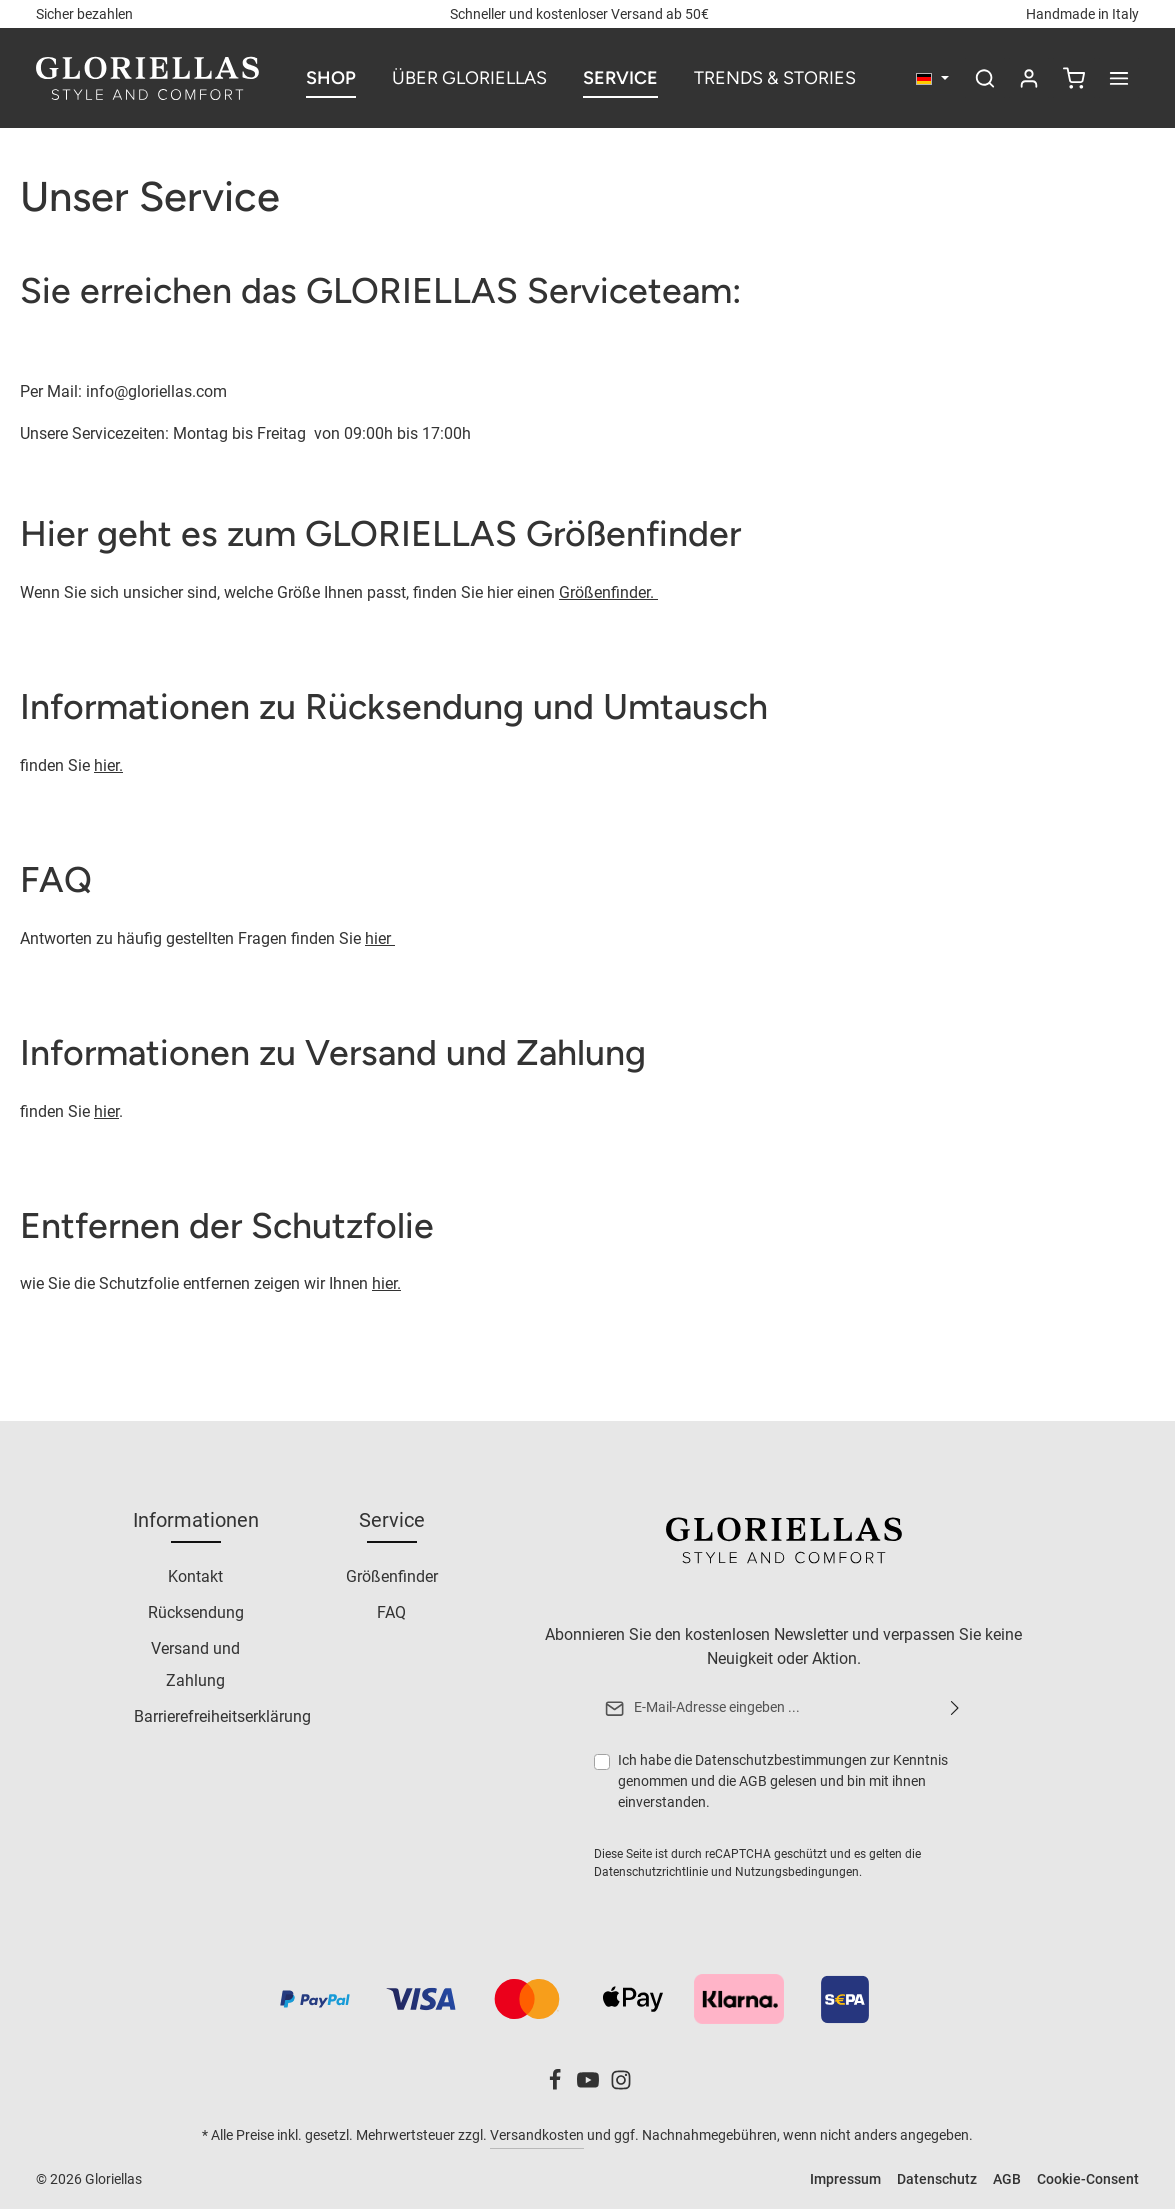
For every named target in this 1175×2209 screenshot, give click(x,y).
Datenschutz (937, 2179)
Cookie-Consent (1088, 2179)
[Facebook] (556, 2086)
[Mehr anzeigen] (1119, 78)
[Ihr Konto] (1029, 78)
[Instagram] (621, 2086)
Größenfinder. (608, 592)
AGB (752, 1781)
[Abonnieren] (954, 1709)
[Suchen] (985, 78)
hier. (108, 765)
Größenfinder (392, 1577)
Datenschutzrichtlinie (650, 1872)
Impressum (845, 2179)
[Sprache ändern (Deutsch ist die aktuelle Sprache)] (932, 78)
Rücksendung (196, 1613)
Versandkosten (537, 2135)
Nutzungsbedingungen (796, 1872)
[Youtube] (589, 2086)
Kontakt (195, 1577)
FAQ (391, 1613)
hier (380, 938)
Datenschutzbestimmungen (780, 1760)
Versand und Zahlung (195, 1665)
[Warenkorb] (1074, 78)
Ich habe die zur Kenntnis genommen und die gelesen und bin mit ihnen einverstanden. (782, 1780)
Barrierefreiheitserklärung (222, 1717)
